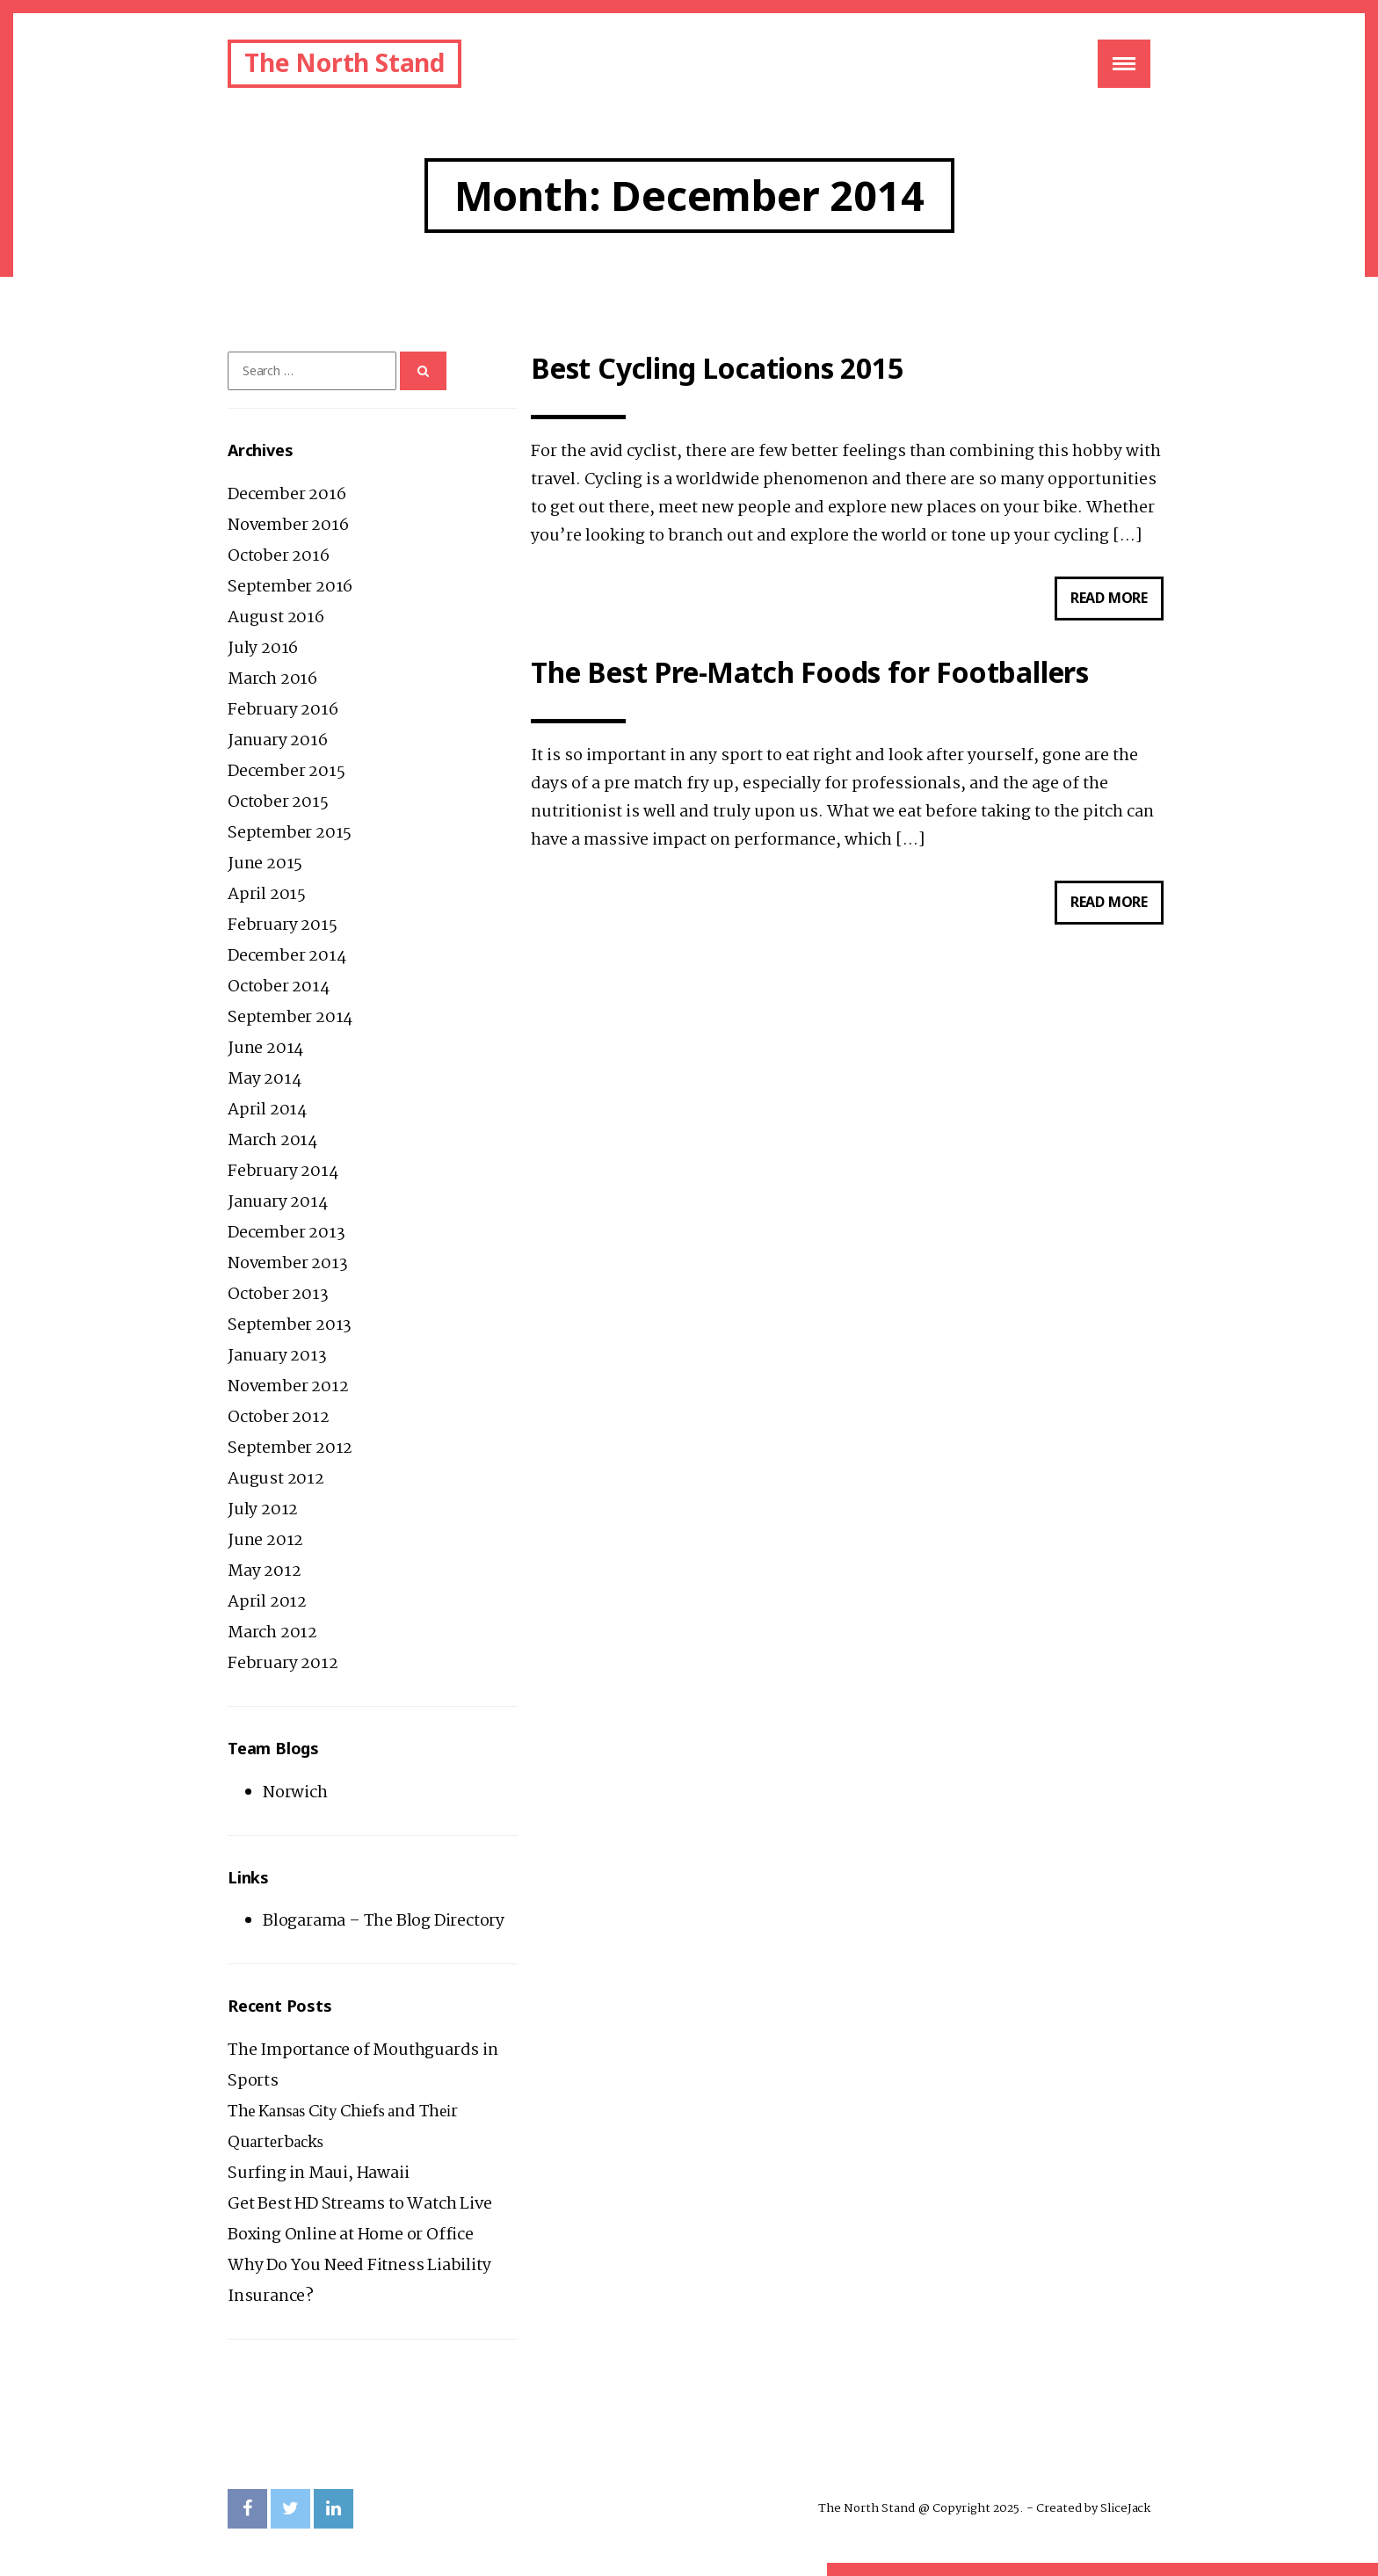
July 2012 (263, 1510)
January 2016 (278, 741)
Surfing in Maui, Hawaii (318, 2173)
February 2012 (282, 1664)
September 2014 (290, 1018)
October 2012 (279, 1417)
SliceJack (1125, 2508)
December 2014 (286, 956)
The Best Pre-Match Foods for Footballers (810, 673)
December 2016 (286, 495)
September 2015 (290, 833)
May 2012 (264, 1571)
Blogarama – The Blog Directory (383, 1921)
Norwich (295, 1793)
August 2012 (276, 1479)
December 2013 (286, 1233)
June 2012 (265, 1540)
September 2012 (290, 1448)
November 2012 (288, 1387)
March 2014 (272, 1141)
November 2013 (287, 1264)
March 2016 (272, 679)
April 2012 (267, 1602)
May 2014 (264, 1079)
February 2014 (282, 1171)
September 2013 (290, 1325)
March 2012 (272, 1633)
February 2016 (282, 710)
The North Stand (344, 62)
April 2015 (267, 895)
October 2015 (278, 802)
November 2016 (288, 525)
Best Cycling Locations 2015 (717, 369)
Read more (1117, 602)
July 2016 (263, 648)
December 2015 (286, 771)
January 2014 (278, 1202)
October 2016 (279, 556)
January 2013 (277, 1356)
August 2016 (276, 618)
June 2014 (265, 1048)
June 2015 (265, 864)
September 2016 (290, 587)
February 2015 (282, 925)
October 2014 (279, 987)
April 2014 (267, 1110)
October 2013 (278, 1294)
